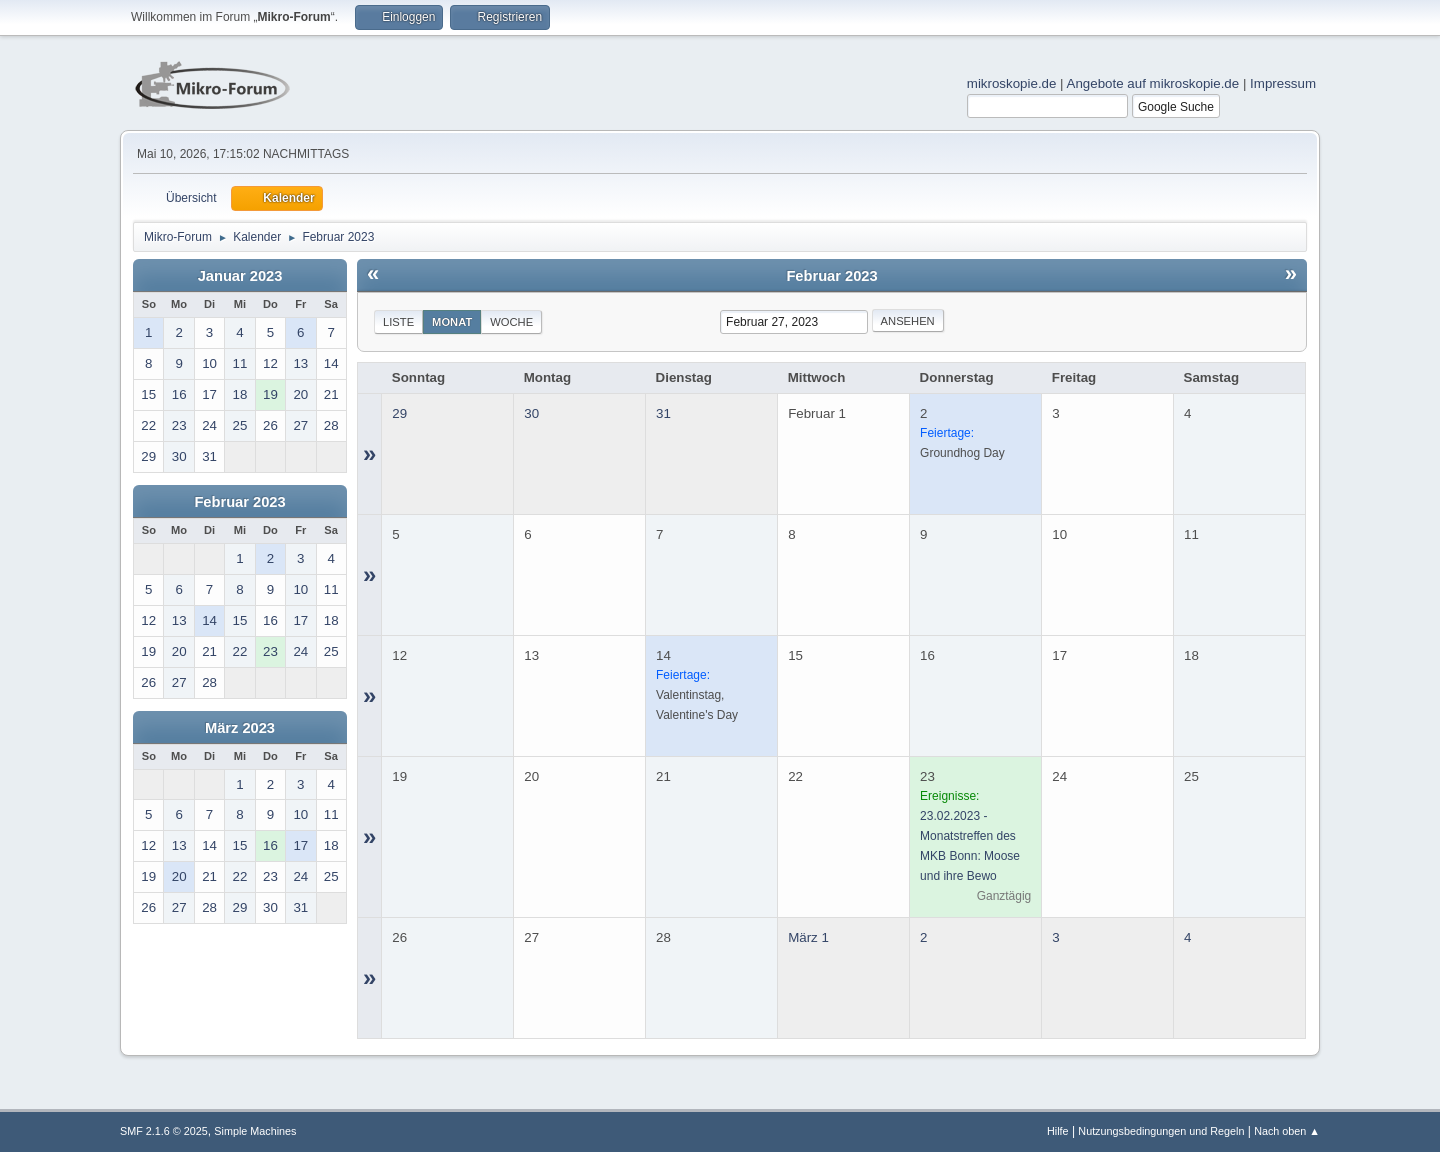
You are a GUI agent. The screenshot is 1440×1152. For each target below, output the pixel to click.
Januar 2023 (240, 276)
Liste (398, 322)
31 (663, 413)
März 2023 (240, 728)
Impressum (1283, 83)
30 (531, 413)
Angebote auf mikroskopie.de (1153, 83)
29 (399, 413)
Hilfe (1058, 1131)
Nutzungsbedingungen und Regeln (1161, 1131)
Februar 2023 (239, 502)
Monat (452, 322)
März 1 (808, 937)
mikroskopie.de (1012, 83)
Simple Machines (255, 1131)
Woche (511, 322)
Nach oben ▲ (1287, 1131)
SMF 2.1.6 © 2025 (164, 1131)
